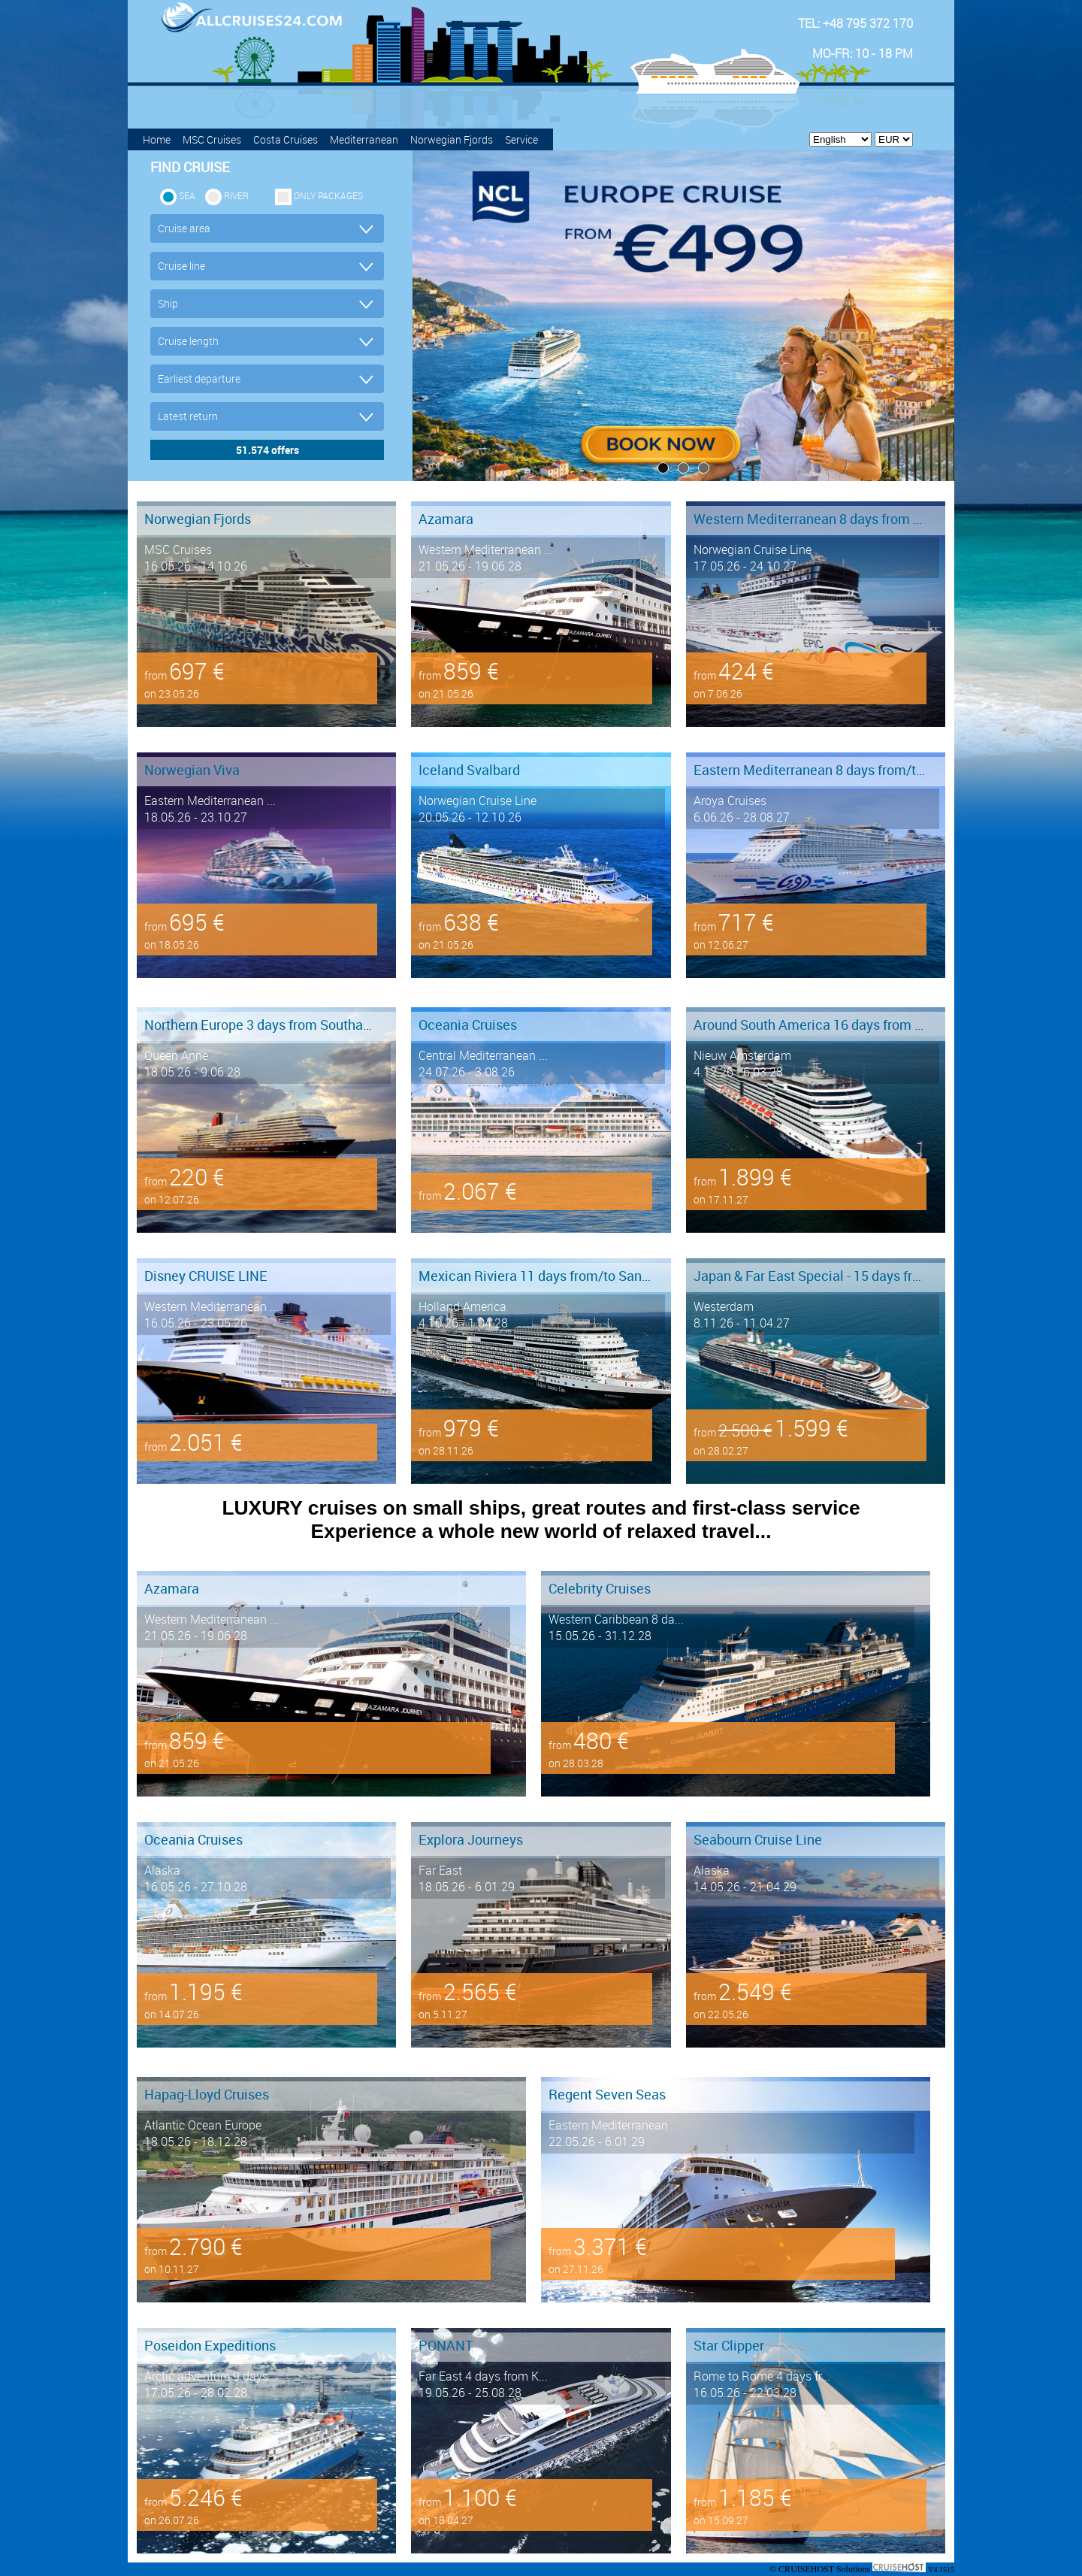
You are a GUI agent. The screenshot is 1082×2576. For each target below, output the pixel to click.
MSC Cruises (212, 139)
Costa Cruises (285, 139)
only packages (328, 195)
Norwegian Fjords (451, 139)
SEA (187, 195)
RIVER (236, 195)
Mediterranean (364, 139)
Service (521, 139)
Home (157, 139)
